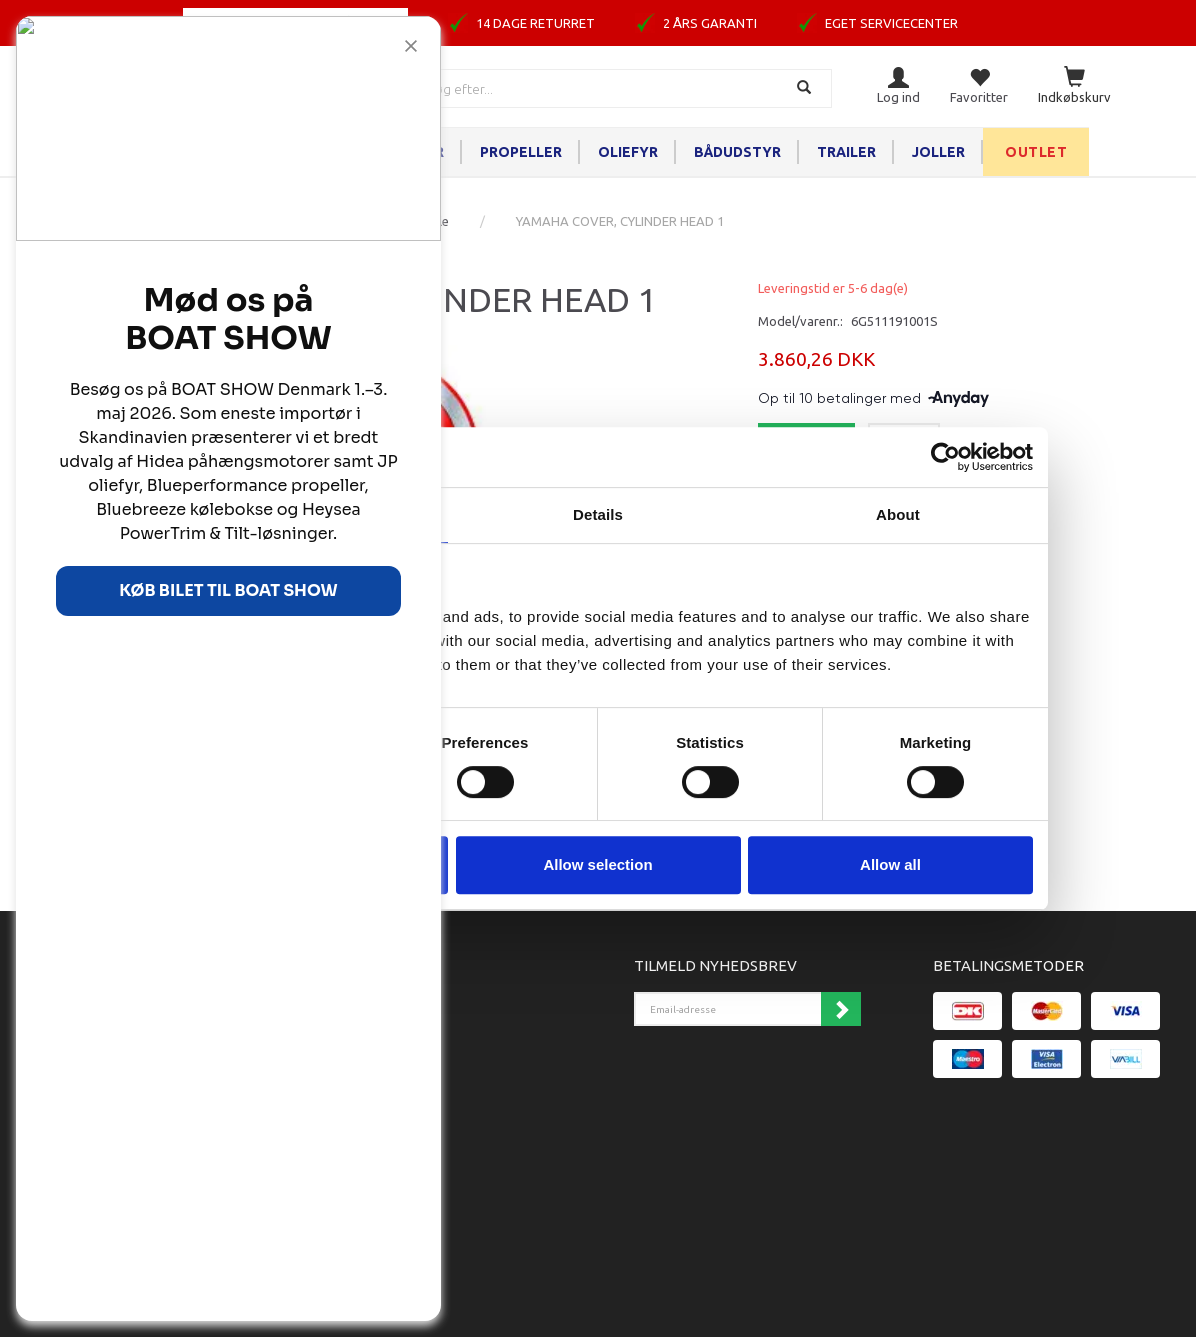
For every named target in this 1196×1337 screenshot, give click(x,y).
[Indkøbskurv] (1074, 86)
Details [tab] (598, 514)
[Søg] (806, 88)
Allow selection (597, 864)
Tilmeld (841, 1009)
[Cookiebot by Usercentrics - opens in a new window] (945, 457)
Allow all (890, 864)
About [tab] (898, 514)
